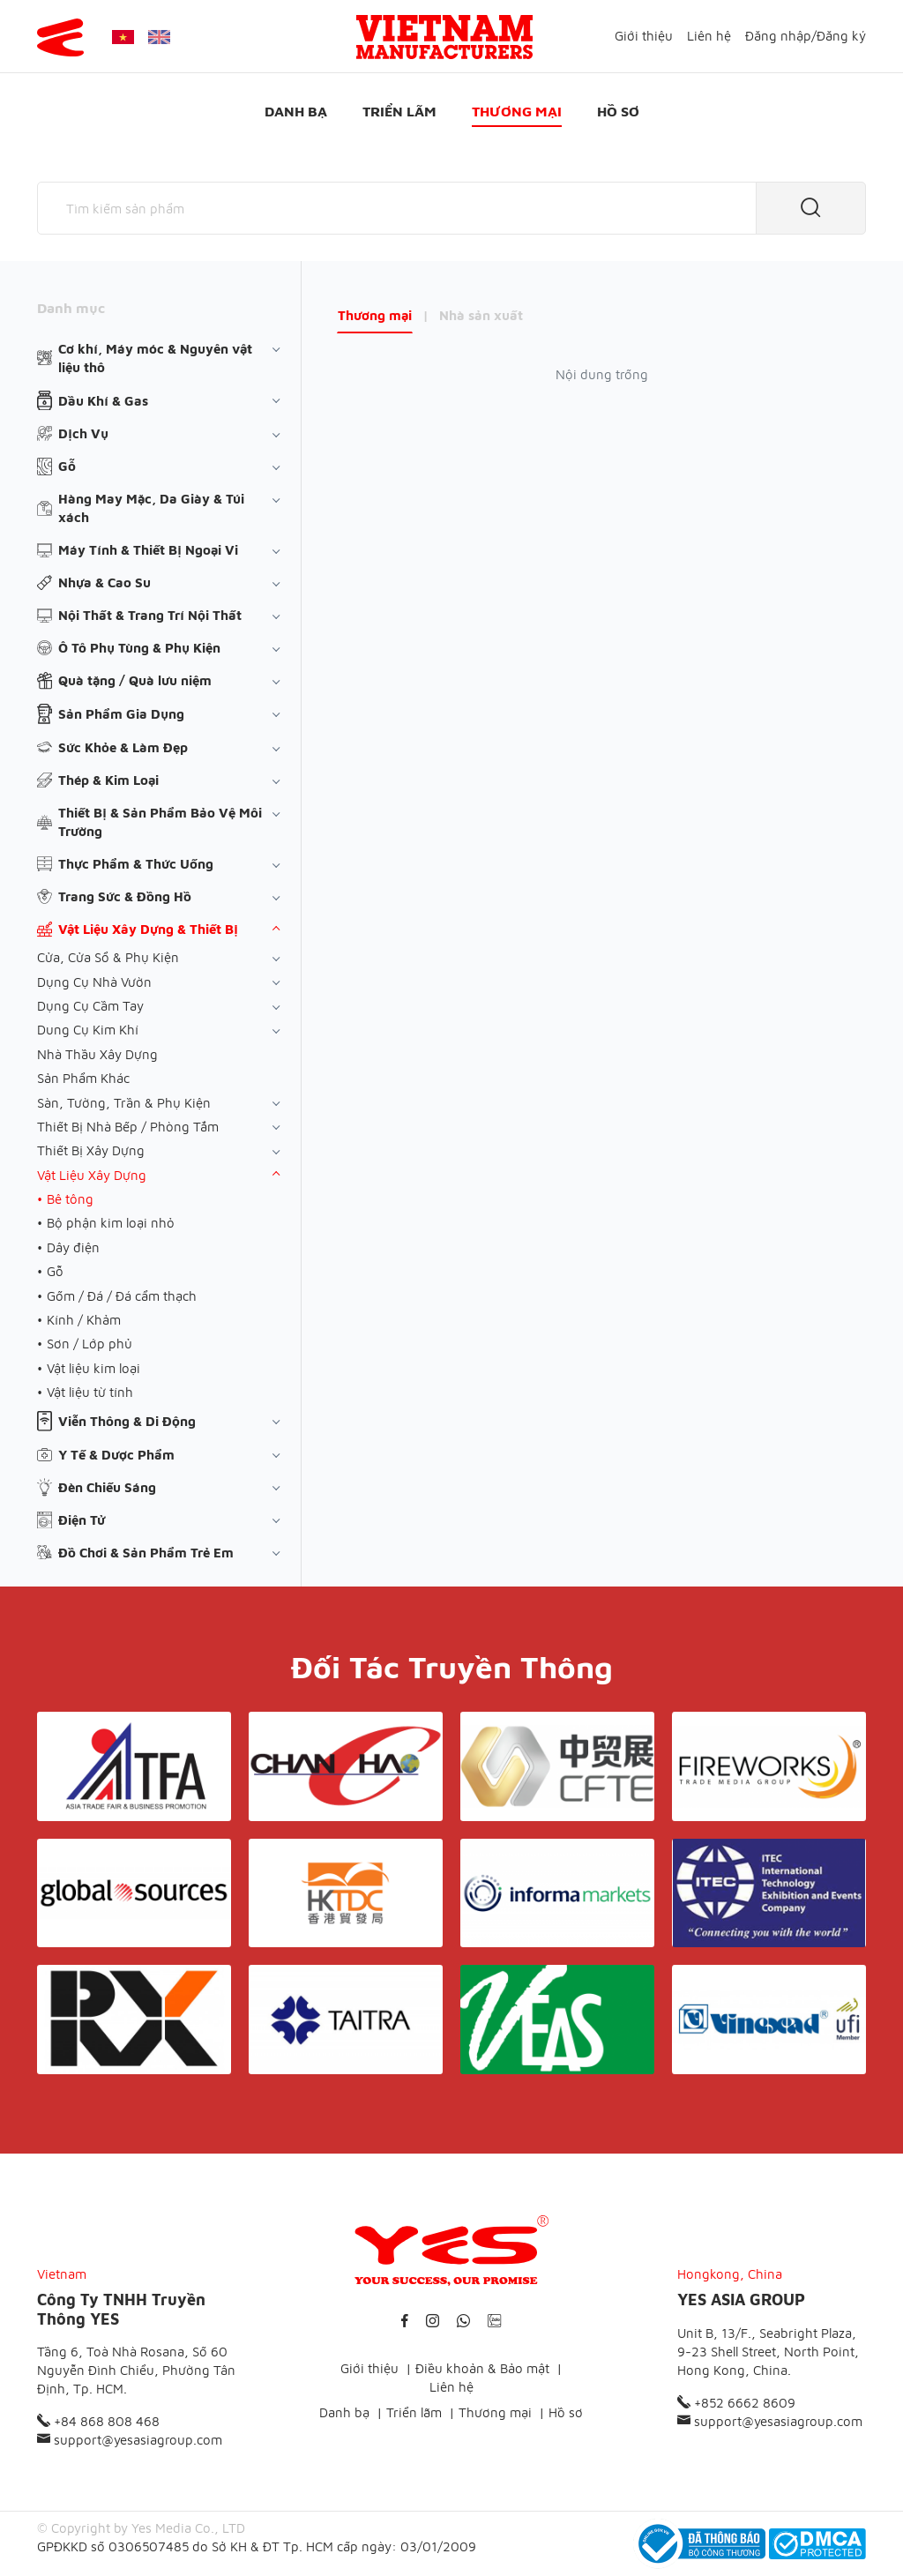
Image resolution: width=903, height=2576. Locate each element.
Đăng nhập (778, 35)
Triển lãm (399, 111)
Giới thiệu (644, 35)
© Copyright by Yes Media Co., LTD (141, 2527)
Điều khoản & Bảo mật (482, 2368)
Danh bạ (296, 111)
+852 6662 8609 (736, 2402)
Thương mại (517, 111)
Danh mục (71, 308)
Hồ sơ (618, 111)
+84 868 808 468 (98, 2421)
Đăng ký (841, 35)
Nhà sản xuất (481, 315)
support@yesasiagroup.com (129, 2439)
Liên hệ (709, 35)
